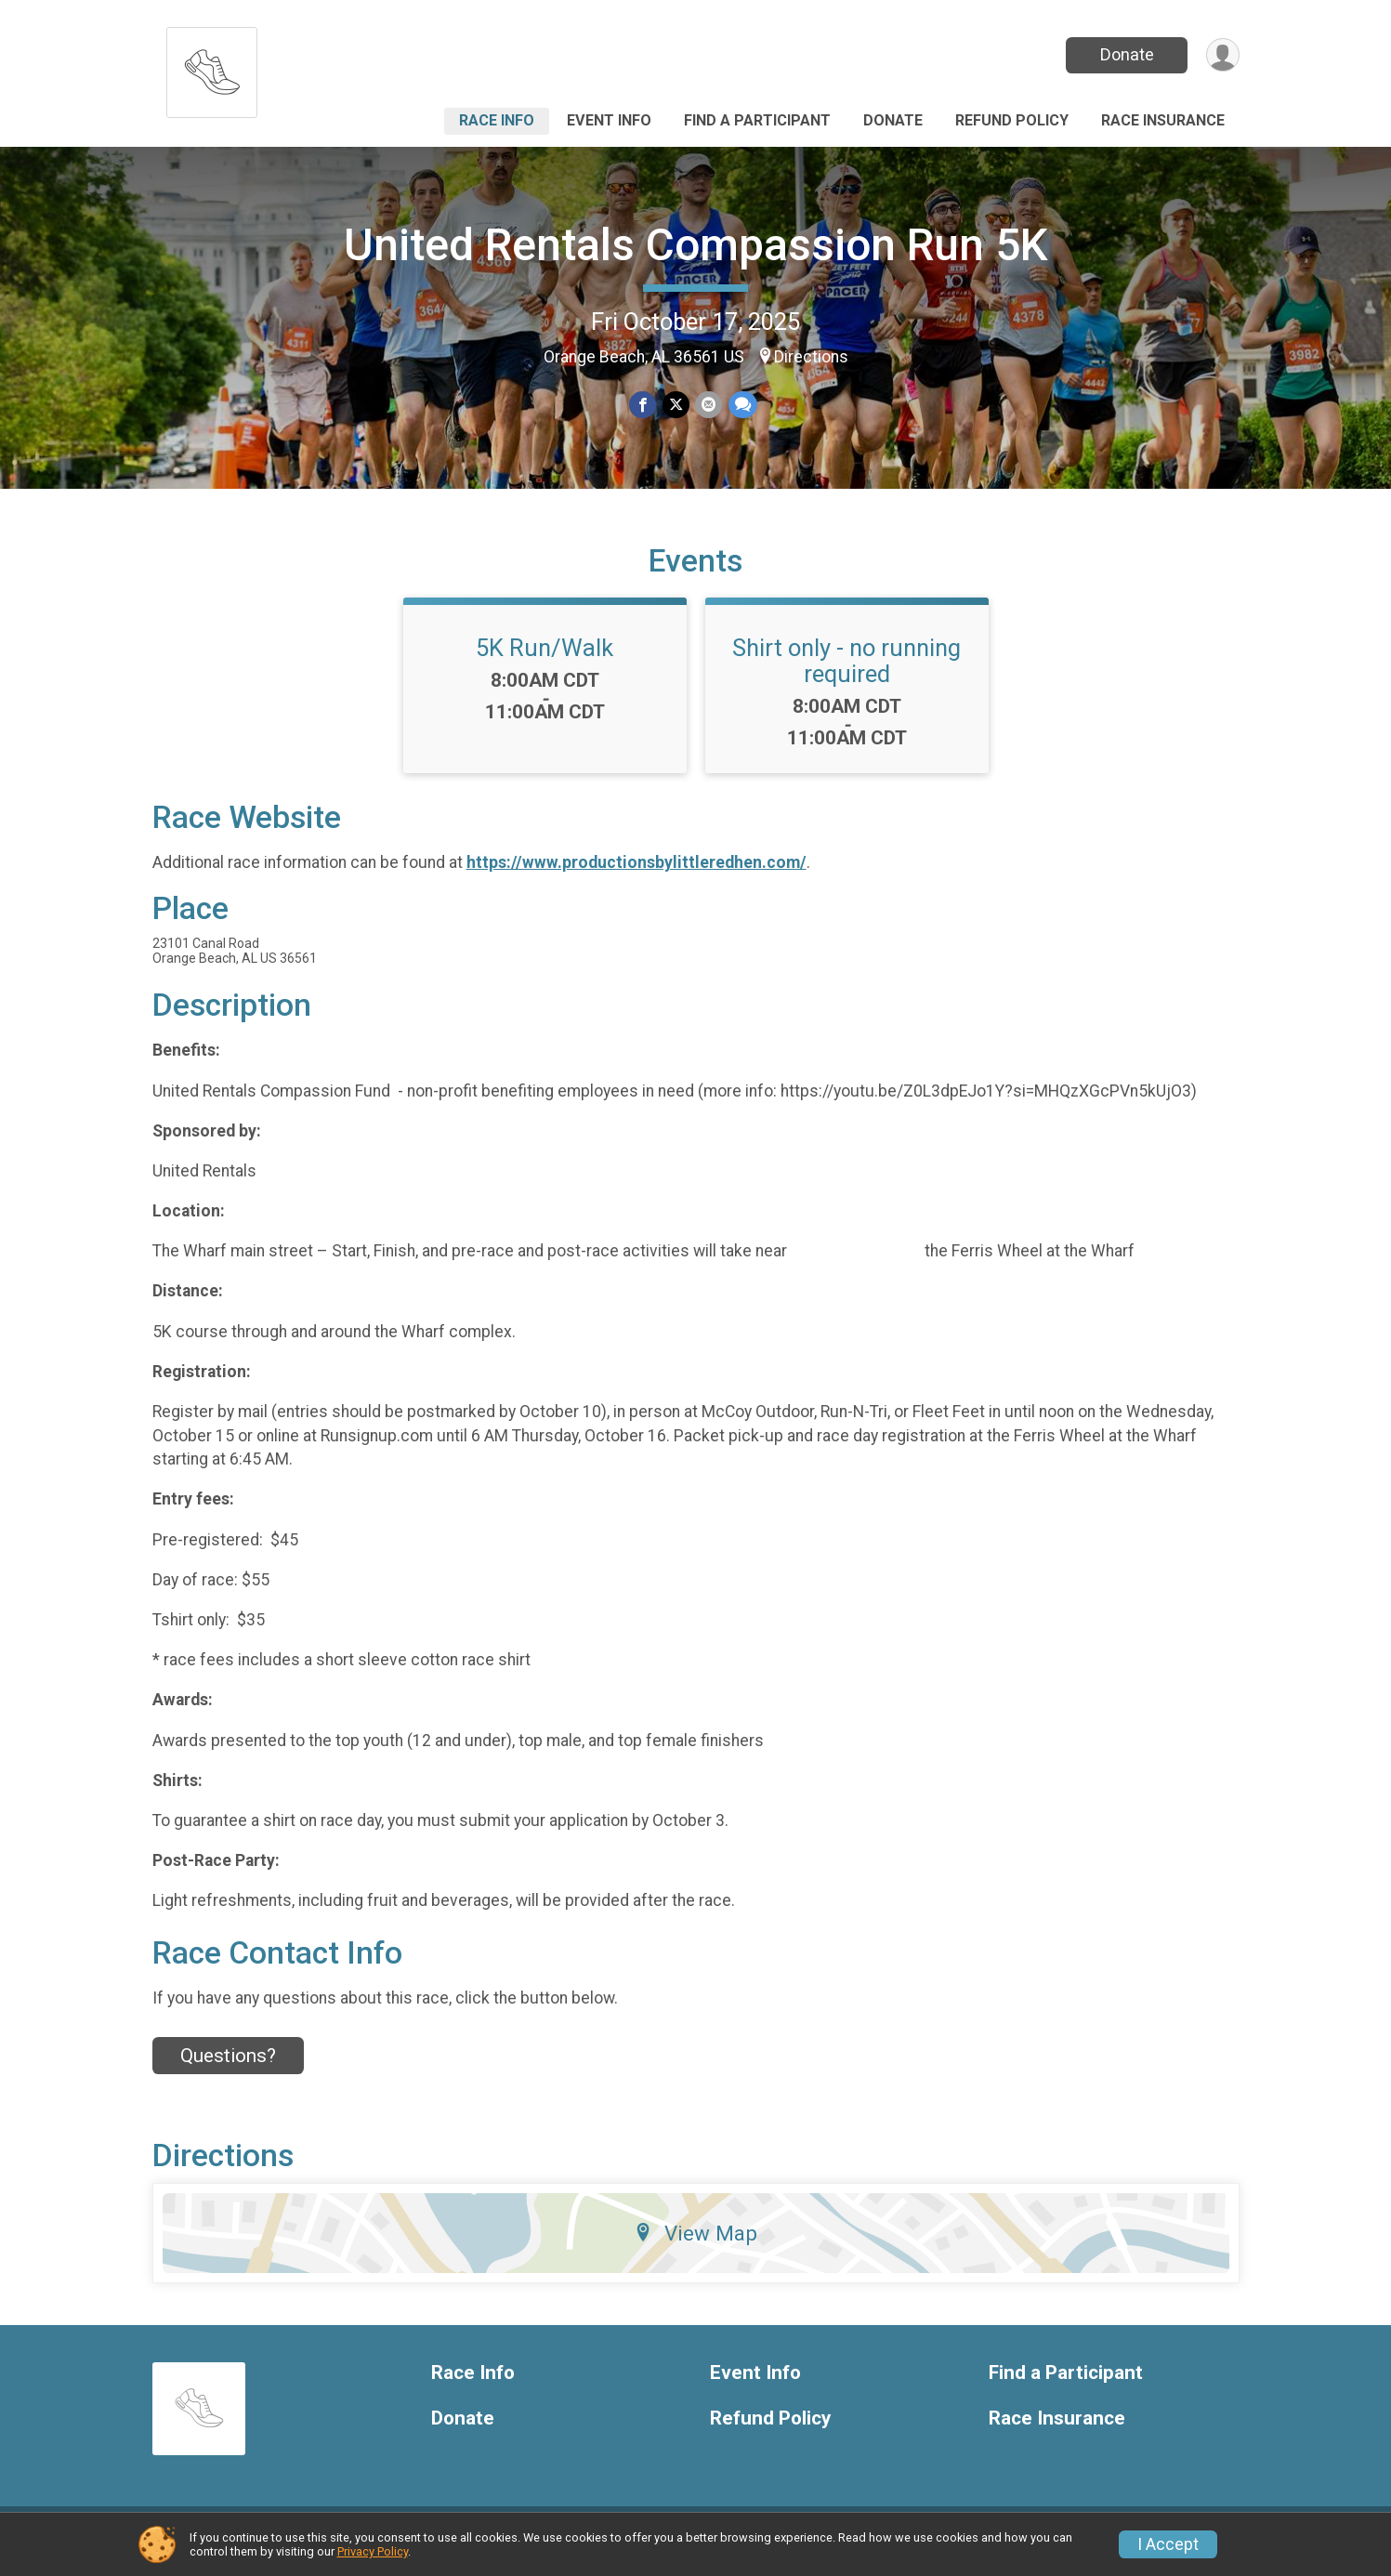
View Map (695, 2245)
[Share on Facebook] (643, 404)
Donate (1125, 54)
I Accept (1168, 2544)
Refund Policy (1012, 120)
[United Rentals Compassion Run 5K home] (212, 67)
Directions (811, 357)
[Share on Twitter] (676, 404)
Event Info (609, 120)
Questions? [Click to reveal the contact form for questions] (228, 2067)
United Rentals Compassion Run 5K (696, 244)
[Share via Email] (708, 404)
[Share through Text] (742, 404)
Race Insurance (1163, 120)
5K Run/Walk (544, 659)
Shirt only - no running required (846, 672)
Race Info (496, 120)
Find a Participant (757, 120)
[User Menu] (1222, 55)
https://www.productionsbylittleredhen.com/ (636, 874)
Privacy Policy (372, 2551)
